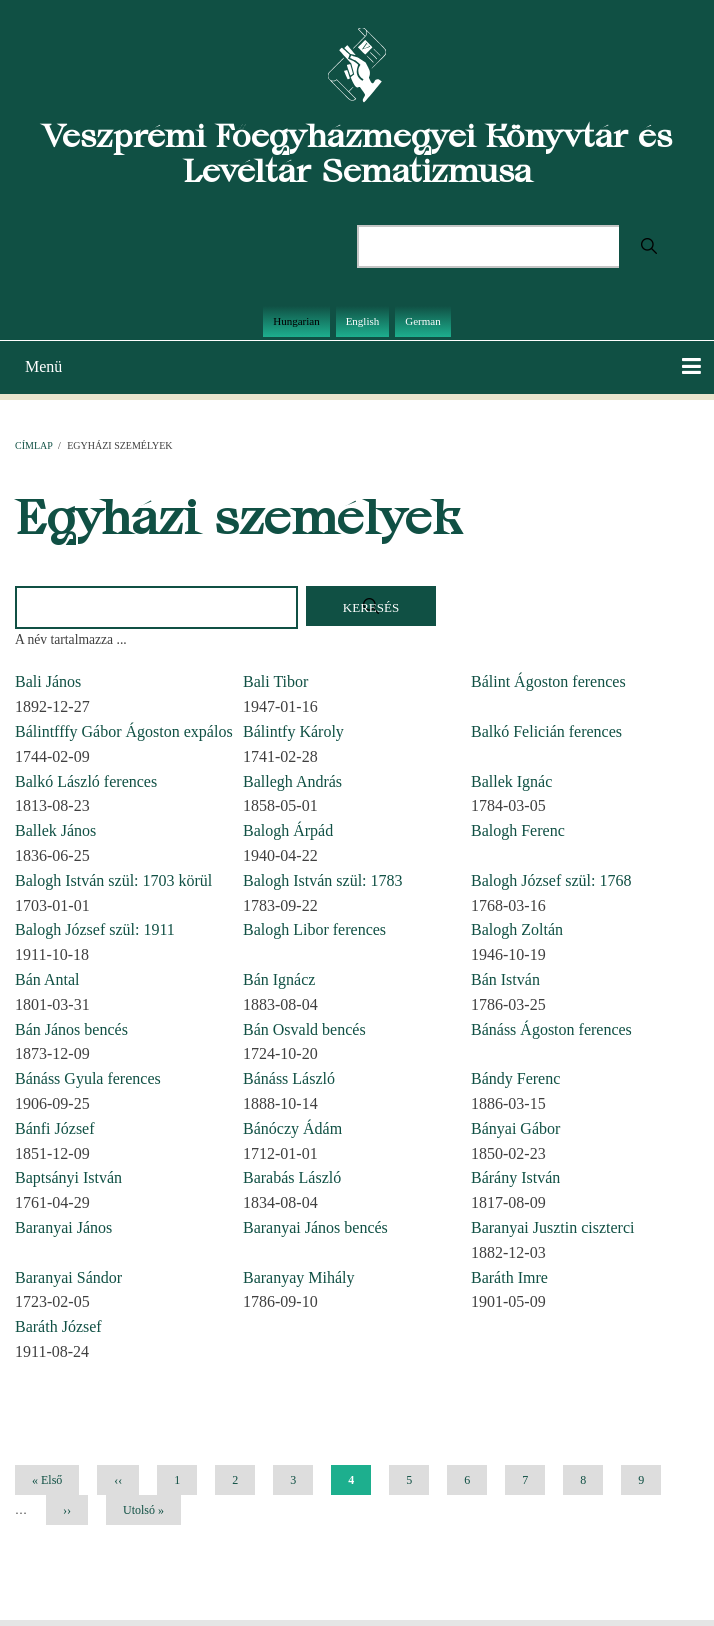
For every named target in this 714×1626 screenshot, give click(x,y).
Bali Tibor (275, 681)
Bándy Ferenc (515, 1078)
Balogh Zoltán (517, 929)
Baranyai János (63, 1227)
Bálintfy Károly (293, 731)
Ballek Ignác (511, 781)
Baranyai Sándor (68, 1277)
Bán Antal (47, 979)
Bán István (505, 979)
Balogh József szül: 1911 (95, 929)
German (422, 321)
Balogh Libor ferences (314, 929)
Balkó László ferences (86, 781)
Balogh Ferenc (518, 830)
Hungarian (296, 321)
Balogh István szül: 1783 (323, 880)
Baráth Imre (509, 1277)
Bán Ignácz (279, 979)
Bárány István (515, 1177)
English (363, 321)
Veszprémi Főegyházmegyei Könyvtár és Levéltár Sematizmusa (357, 153)
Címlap (33, 445)
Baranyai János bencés (315, 1227)
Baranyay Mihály (299, 1277)
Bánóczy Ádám (292, 1128)
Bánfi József (55, 1128)
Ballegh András (292, 781)
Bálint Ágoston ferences (548, 681)
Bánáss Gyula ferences (88, 1078)
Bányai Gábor (515, 1128)
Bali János (48, 681)
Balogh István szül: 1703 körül (113, 880)
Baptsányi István (68, 1177)
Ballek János (55, 830)
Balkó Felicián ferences (546, 731)
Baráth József (58, 1326)
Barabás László (292, 1177)
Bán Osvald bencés (304, 1029)
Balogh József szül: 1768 (551, 880)
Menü (43, 366)
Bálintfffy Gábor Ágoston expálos (124, 731)
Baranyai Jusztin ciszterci (553, 1227)
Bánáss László (289, 1078)
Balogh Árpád (288, 830)
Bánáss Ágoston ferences (551, 1029)
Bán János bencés (71, 1029)
